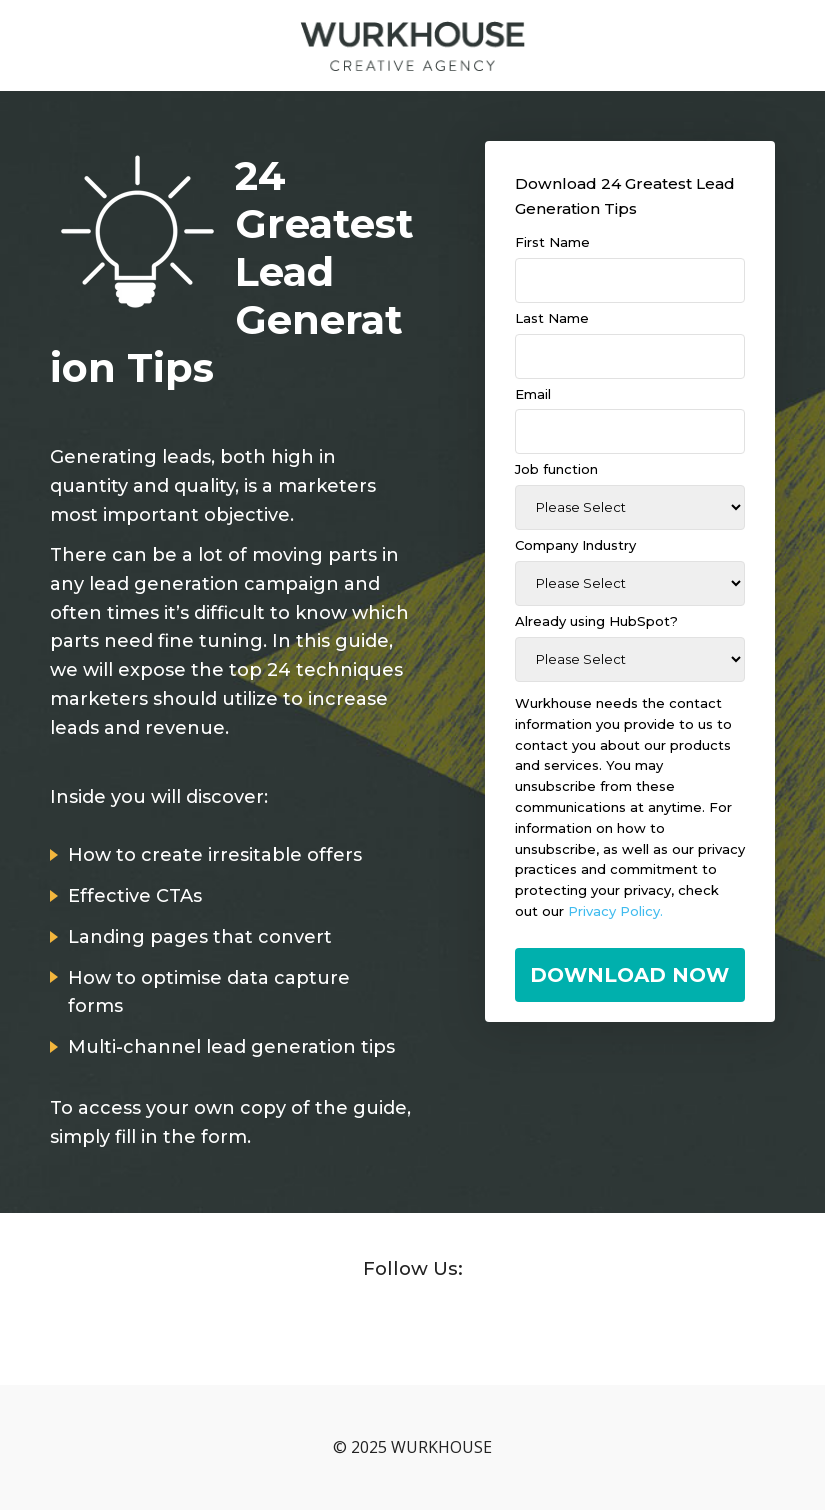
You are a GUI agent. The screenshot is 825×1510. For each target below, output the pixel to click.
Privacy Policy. (615, 911)
